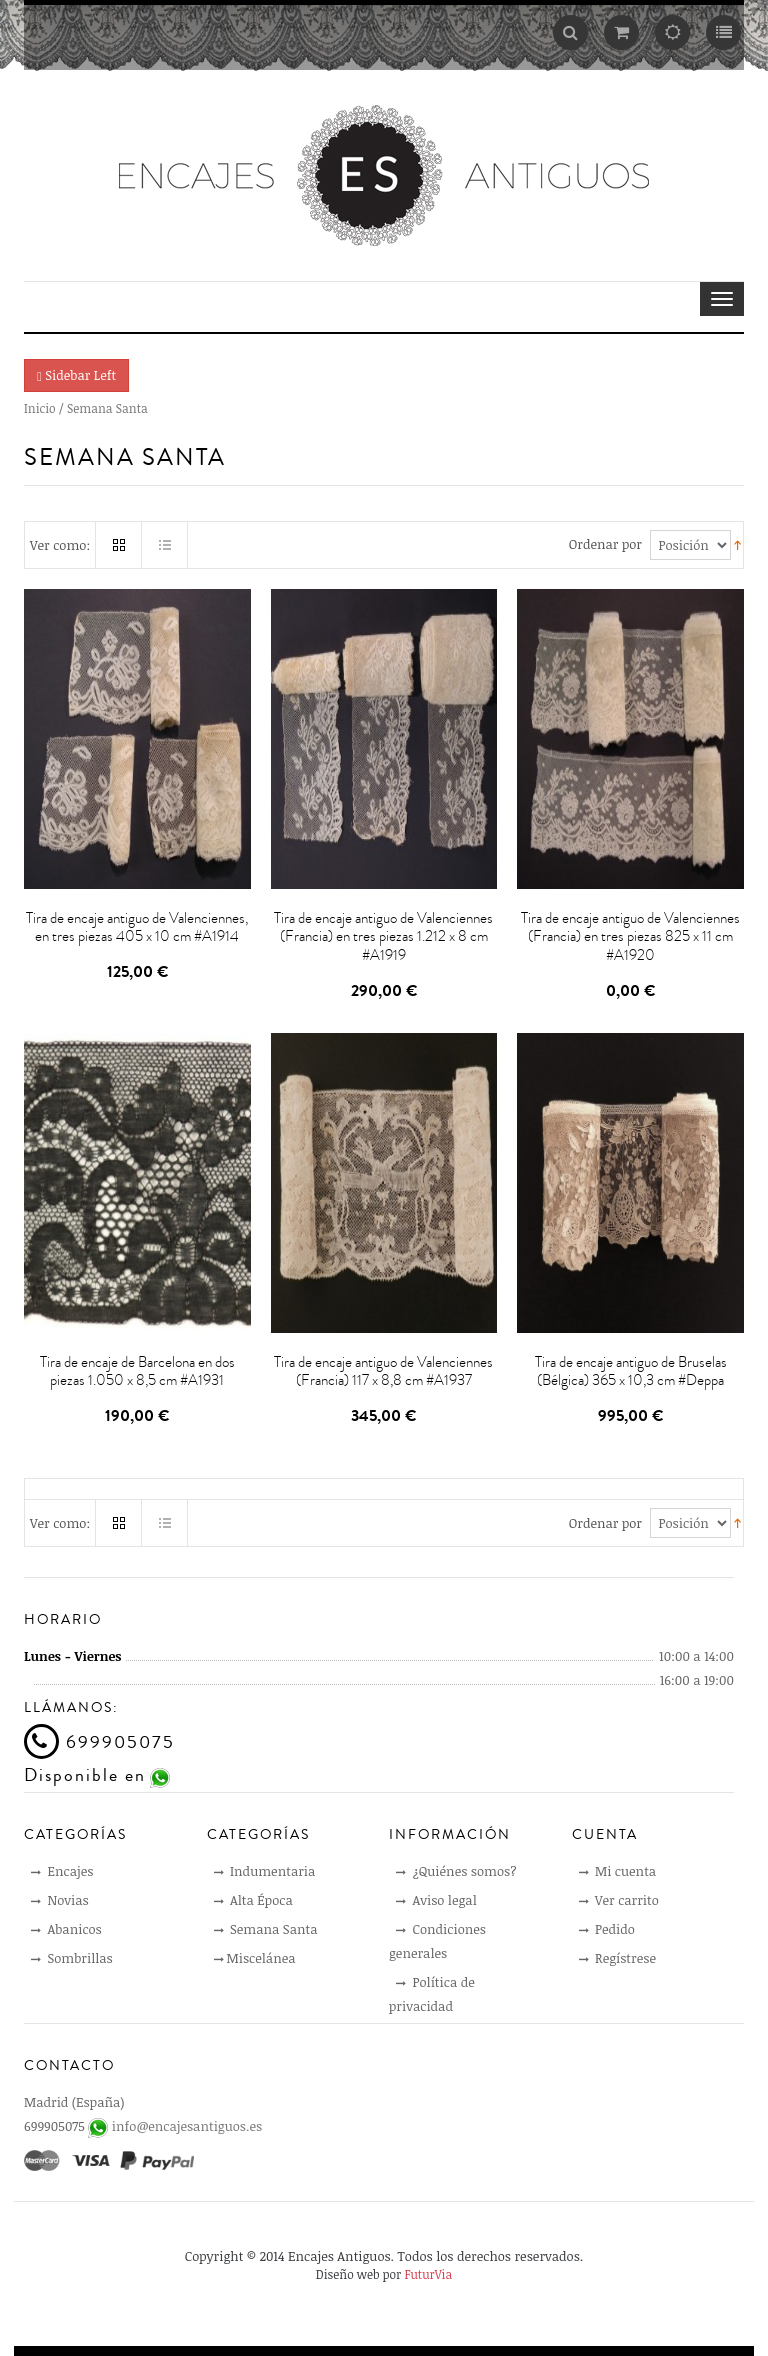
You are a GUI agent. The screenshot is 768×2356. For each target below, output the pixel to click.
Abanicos (66, 1929)
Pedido (607, 1929)
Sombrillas (72, 1958)
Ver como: (60, 545)
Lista (165, 545)
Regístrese (618, 1958)
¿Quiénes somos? (456, 1871)
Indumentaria (265, 1871)
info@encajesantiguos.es (187, 2126)
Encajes (62, 1871)
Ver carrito (619, 1900)
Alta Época (253, 1900)
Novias (60, 1900)
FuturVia (428, 2274)
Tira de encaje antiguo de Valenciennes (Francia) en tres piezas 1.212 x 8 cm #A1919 (383, 937)
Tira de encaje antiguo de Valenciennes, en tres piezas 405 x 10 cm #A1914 (137, 928)
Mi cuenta (618, 1871)
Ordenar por (605, 544)
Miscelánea (255, 1958)
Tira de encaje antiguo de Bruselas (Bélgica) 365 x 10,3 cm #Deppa (631, 1372)
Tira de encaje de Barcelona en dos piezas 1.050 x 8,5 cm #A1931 (137, 1372)
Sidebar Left (76, 375)
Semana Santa (266, 1929)
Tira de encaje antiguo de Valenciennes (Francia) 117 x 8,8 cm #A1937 (383, 1372)
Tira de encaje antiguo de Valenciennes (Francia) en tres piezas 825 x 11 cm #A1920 (630, 937)
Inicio (40, 408)
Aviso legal (436, 1900)
